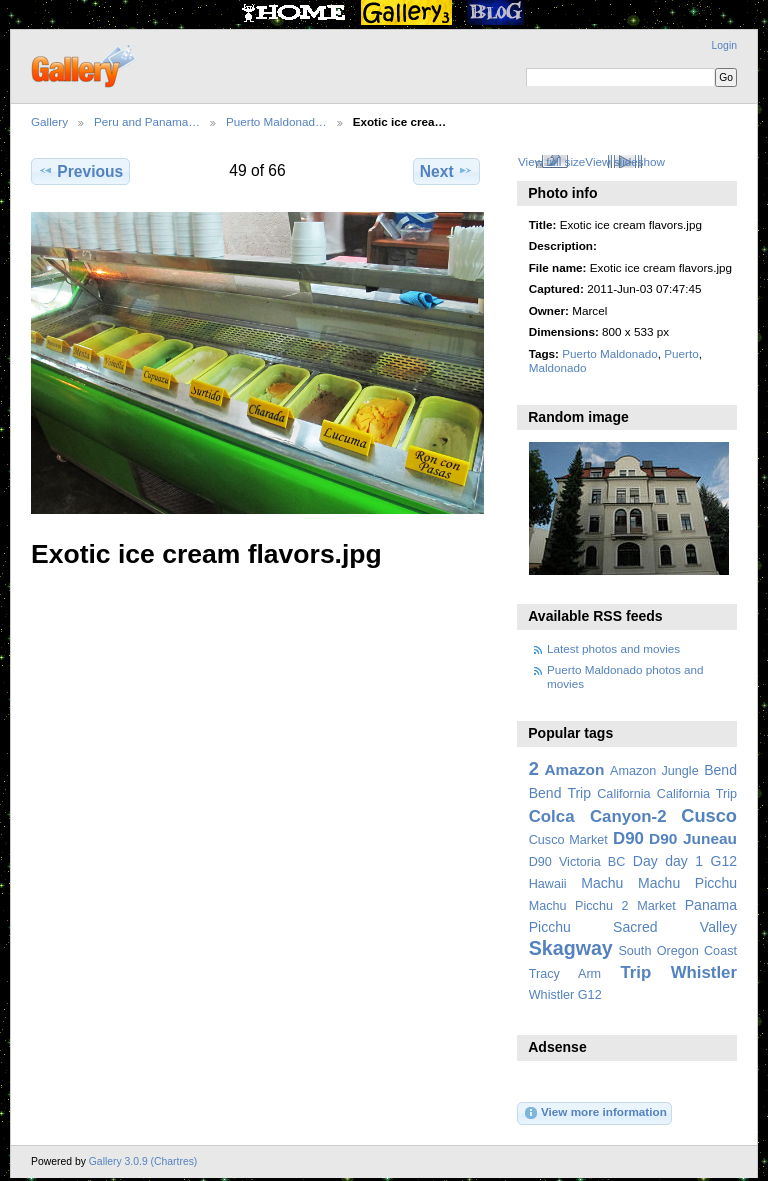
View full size (551, 161)
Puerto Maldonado (610, 353)
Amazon (574, 769)
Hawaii (548, 884)
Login (724, 45)
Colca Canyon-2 (598, 816)
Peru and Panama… (147, 121)
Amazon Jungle (654, 771)
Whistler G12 (565, 995)
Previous (80, 171)
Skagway (571, 948)
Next (446, 171)
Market (656, 906)
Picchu (550, 927)
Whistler (704, 972)
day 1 (684, 861)
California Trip (697, 794)
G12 (723, 861)
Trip (635, 972)
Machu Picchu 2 (579, 906)
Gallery (49, 121)
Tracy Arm (565, 974)
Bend (720, 770)
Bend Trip (560, 793)
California (623, 794)
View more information (595, 1113)
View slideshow (625, 161)
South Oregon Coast (677, 951)
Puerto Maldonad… (276, 121)
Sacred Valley (675, 927)
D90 (628, 838)
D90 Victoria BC (577, 862)
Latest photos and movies (613, 648)
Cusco (709, 815)
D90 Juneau (693, 838)
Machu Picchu (687, 883)
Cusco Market (568, 840)
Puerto (681, 353)
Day (645, 861)
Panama (711, 905)
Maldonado (558, 367)
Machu (602, 883)
